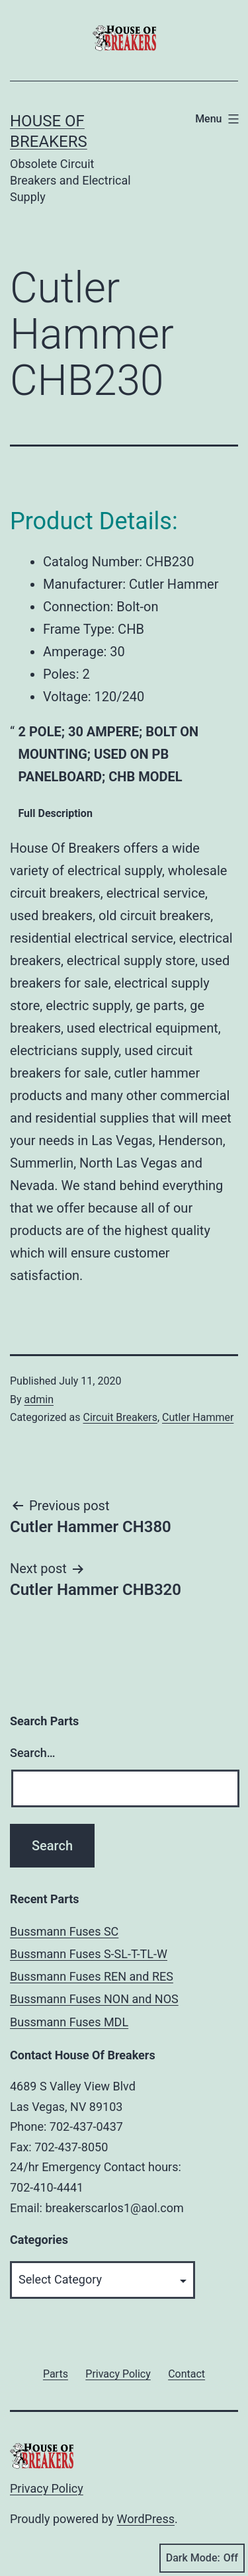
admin (39, 1399)
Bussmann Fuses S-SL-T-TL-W (88, 1954)
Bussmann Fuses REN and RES (91, 1976)
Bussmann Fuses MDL (69, 2022)
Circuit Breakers (120, 1417)
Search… (33, 1753)
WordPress (146, 2519)
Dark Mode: (202, 2558)
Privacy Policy (46, 2488)
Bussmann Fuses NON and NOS (94, 1999)
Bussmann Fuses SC (64, 1931)
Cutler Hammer (197, 1417)
